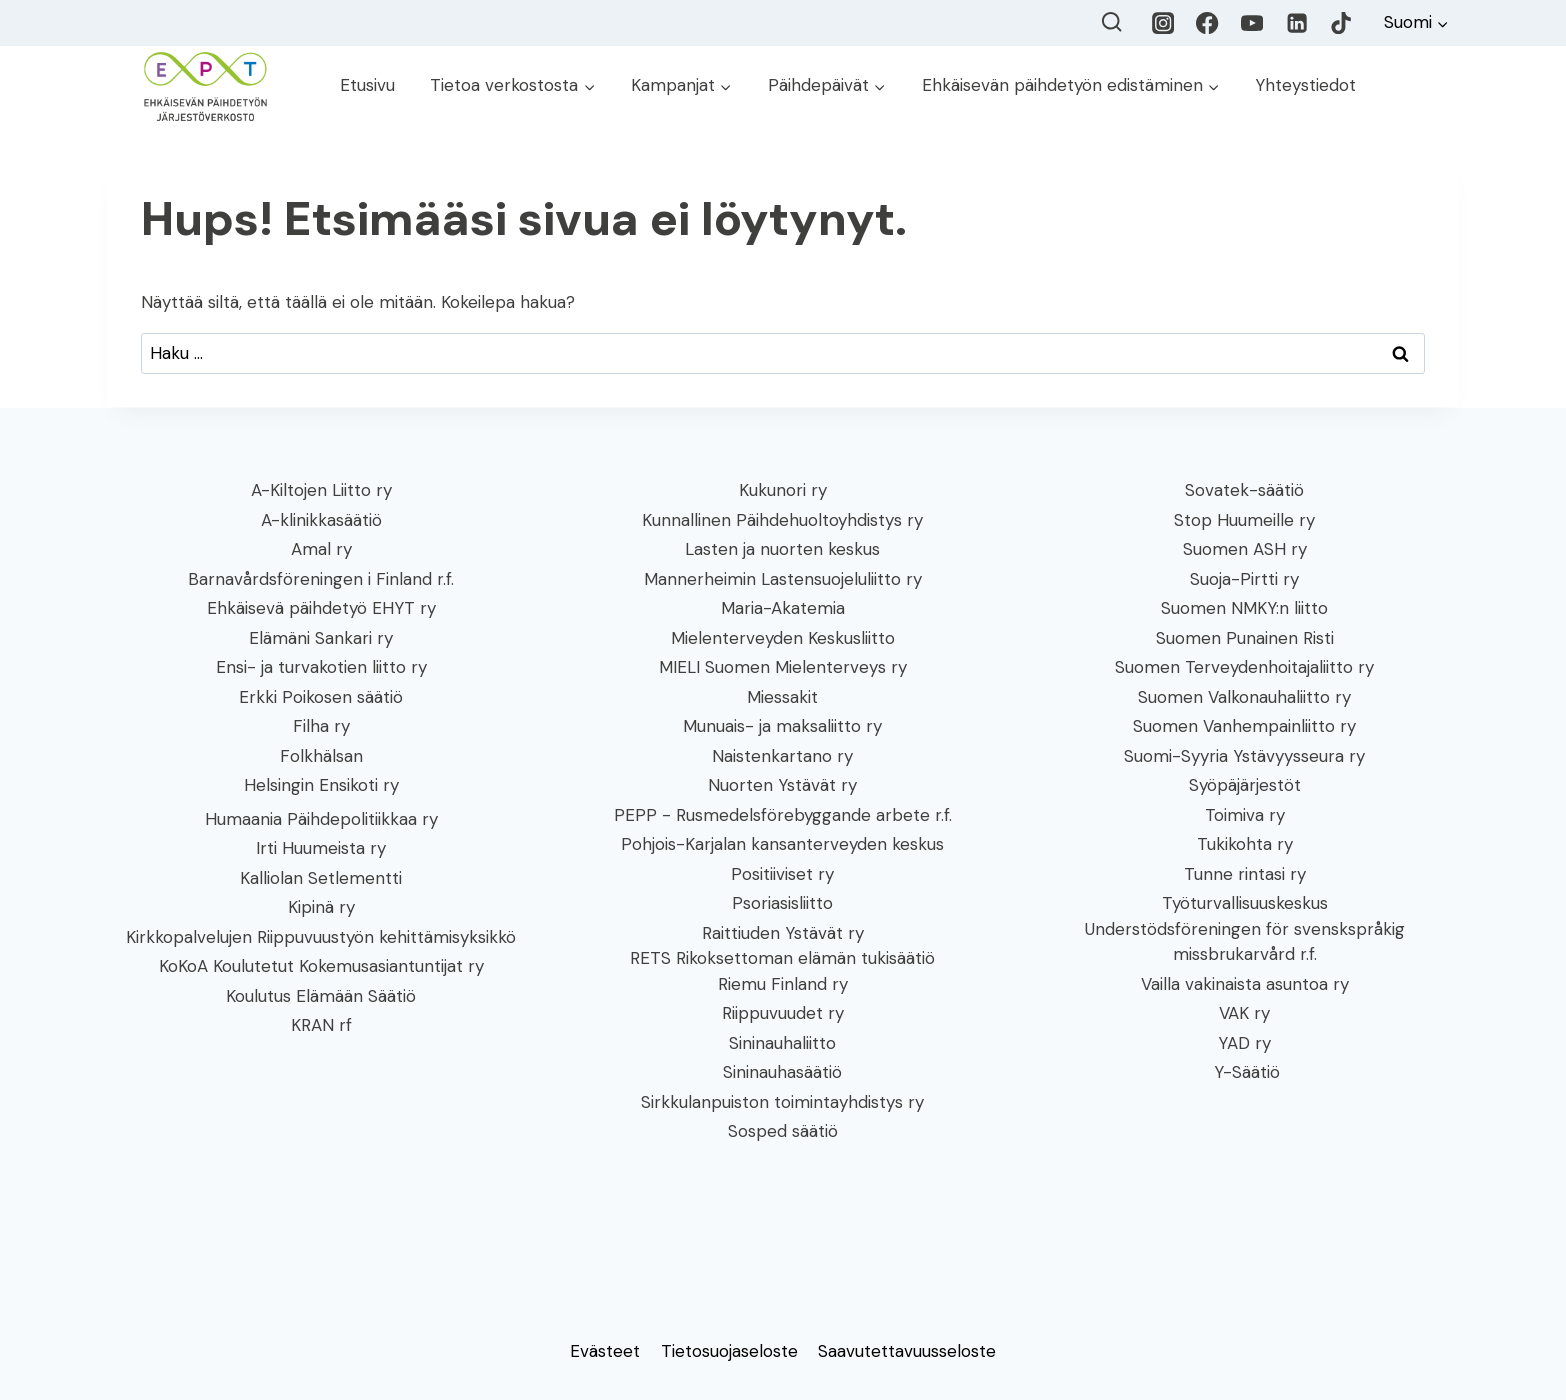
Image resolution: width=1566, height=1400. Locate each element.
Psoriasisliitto (782, 903)
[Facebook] (1207, 23)
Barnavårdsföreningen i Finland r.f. (321, 579)
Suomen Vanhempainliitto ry (1244, 726)
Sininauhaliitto (782, 1043)
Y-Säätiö (1244, 1072)
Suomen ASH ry (1245, 549)
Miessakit (782, 697)
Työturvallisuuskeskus (1245, 903)
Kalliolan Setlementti (321, 878)
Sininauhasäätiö (782, 1072)
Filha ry (321, 726)
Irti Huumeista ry (321, 848)
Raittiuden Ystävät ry (783, 933)
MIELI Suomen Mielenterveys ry (783, 667)
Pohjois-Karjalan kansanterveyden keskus (782, 844)
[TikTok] (1341, 23)
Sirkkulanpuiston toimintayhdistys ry (782, 1102)
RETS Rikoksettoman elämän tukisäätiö (782, 958)
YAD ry (1244, 1043)
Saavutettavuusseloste (907, 1351)
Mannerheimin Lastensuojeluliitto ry (783, 579)
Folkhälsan (321, 756)
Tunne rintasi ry (1245, 874)
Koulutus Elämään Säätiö (321, 996)
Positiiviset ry (782, 874)
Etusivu (367, 85)
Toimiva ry (1245, 815)
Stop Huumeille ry (1244, 520)
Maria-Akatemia (783, 608)
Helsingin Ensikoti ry (321, 785)
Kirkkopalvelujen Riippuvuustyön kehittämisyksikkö (321, 937)
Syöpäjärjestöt (1245, 785)
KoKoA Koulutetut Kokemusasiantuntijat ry (321, 966)
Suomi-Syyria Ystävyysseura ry (1244, 756)
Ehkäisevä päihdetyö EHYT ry (321, 608)
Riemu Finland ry (783, 984)
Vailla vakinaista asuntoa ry (1245, 984)
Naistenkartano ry (782, 756)
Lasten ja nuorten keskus (782, 549)
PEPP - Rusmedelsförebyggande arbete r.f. (783, 815)
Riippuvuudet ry (783, 1013)
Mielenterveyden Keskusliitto (783, 638)
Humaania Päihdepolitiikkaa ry (321, 819)
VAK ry (1244, 1013)
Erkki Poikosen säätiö (321, 697)
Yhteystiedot (1305, 85)
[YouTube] (1252, 23)
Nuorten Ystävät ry (782, 785)
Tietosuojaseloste (729, 1351)
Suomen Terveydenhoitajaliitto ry (1244, 667)
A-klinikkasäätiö (321, 520)
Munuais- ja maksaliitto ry (782, 726)
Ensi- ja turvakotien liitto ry (321, 667)
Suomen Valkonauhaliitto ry (1244, 697)
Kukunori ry (783, 490)
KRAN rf (321, 1025)
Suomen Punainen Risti (1245, 638)
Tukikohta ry (1245, 844)
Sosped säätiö (783, 1131)
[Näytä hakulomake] (1111, 22)
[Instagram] (1163, 23)
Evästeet (605, 1351)
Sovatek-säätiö (1244, 490)
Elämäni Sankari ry (321, 638)
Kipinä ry (321, 907)
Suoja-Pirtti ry (1244, 579)
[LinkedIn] (1296, 23)
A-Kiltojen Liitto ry (321, 490)
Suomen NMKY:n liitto (1244, 608)
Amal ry (321, 549)
